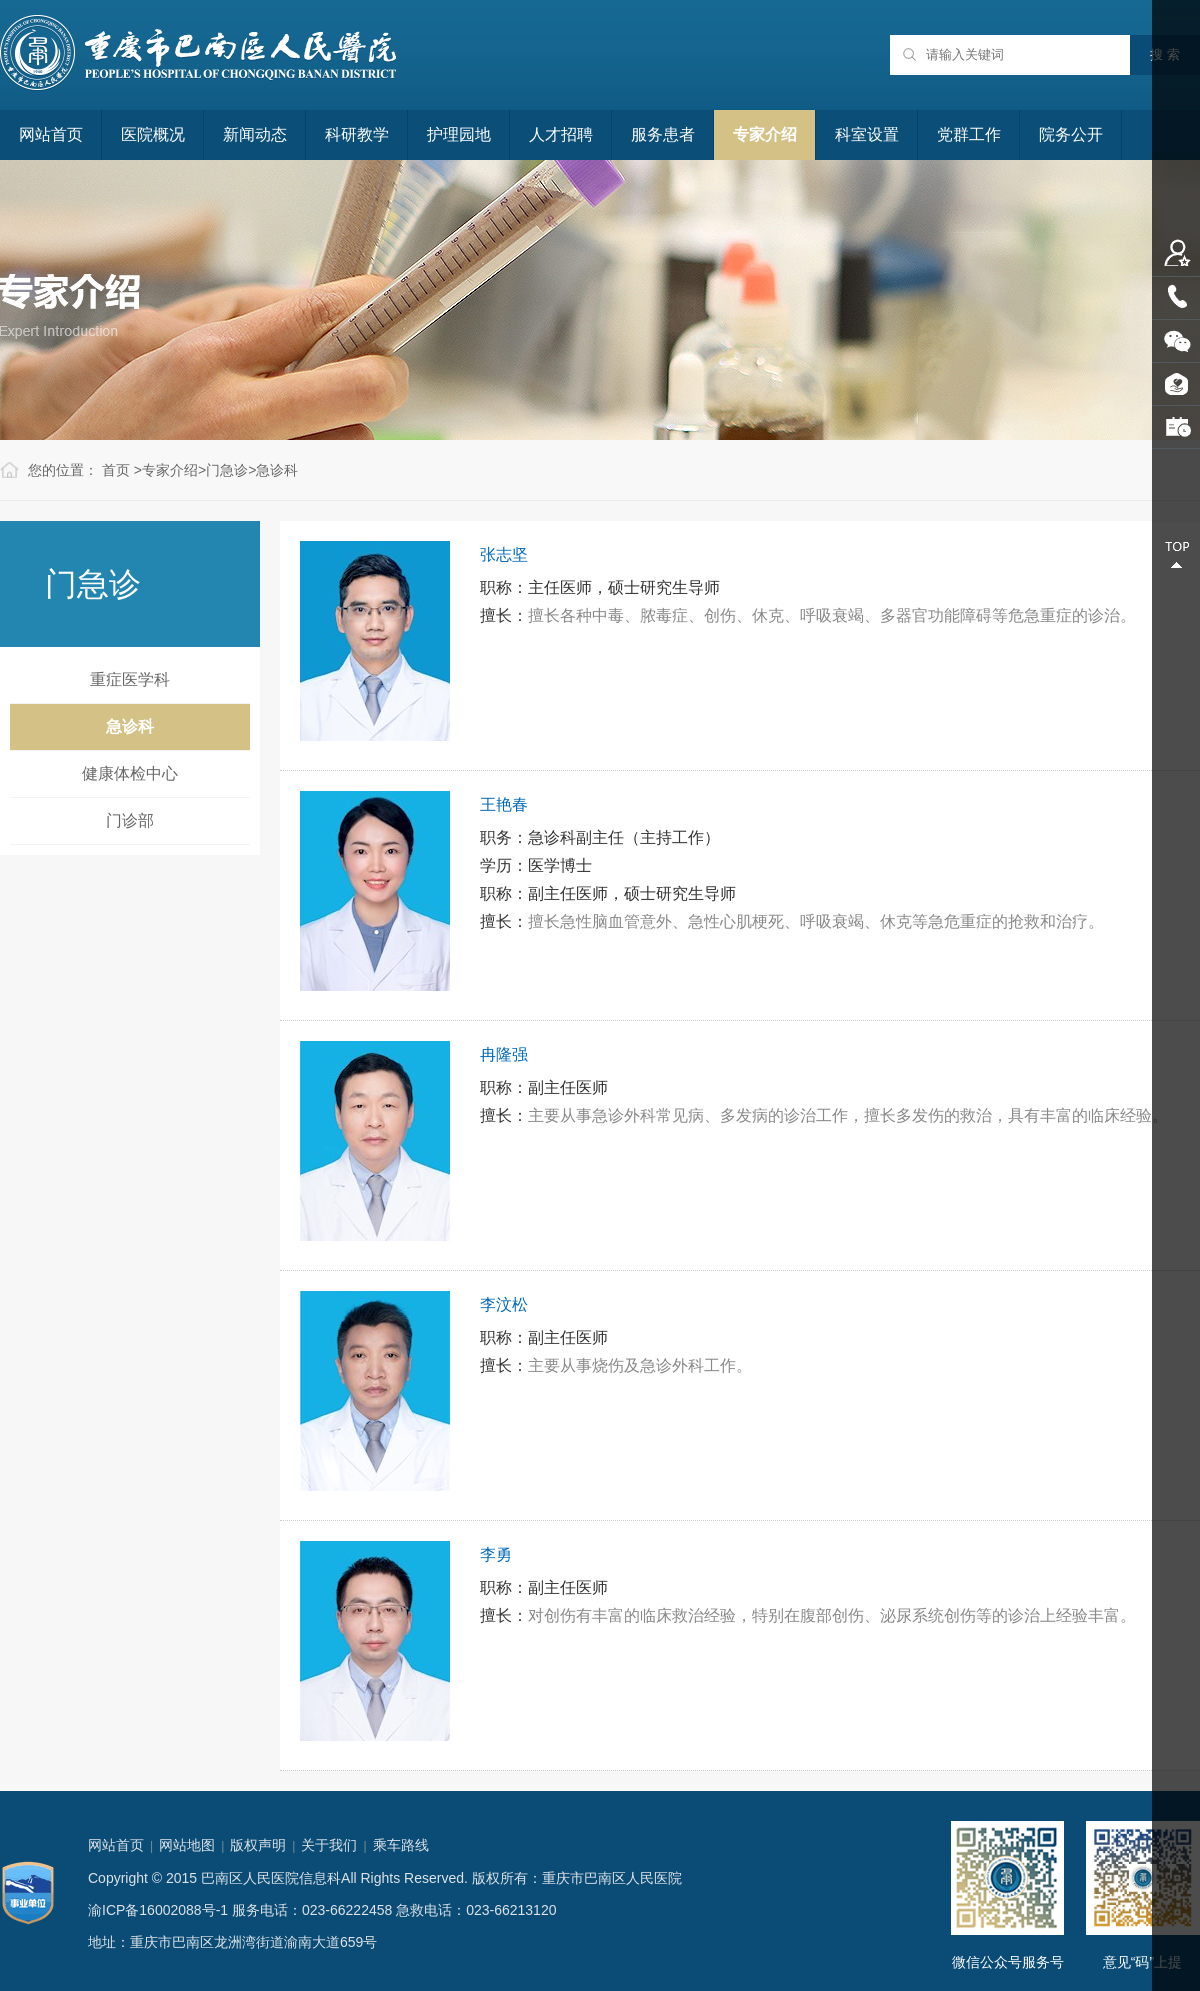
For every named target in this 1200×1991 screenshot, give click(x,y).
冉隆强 (504, 1054)
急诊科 (277, 470)
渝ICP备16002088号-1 (158, 1910)
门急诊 (227, 470)
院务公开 (1071, 134)
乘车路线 (401, 1845)
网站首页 (51, 134)
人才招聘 (561, 134)
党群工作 (969, 134)
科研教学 (357, 134)
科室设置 (867, 134)
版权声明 (258, 1845)
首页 (116, 470)
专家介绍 (765, 134)
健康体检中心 (130, 773)
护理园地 (459, 134)
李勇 (496, 1554)
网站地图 (187, 1845)
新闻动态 (255, 134)
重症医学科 (130, 679)
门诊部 (130, 820)
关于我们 (329, 1845)
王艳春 (504, 804)
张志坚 (504, 554)
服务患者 (663, 134)
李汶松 (504, 1304)
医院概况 (153, 134)
